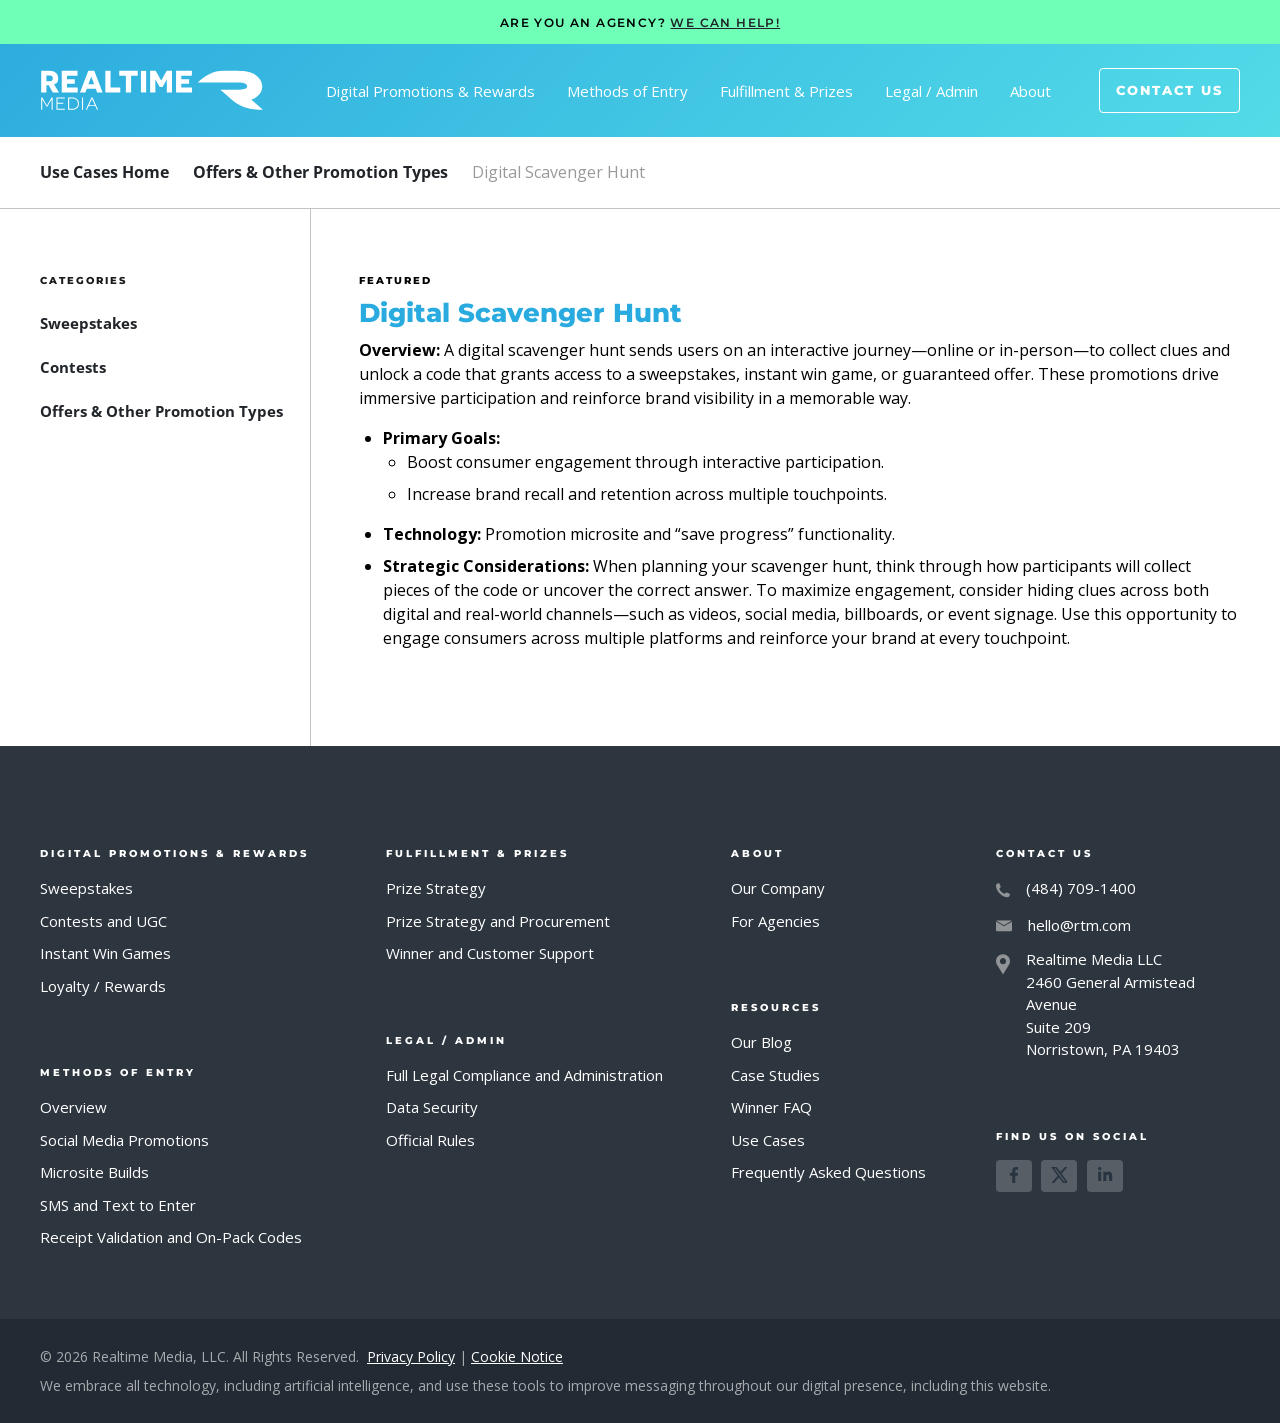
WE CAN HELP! (725, 22)
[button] (430, 91)
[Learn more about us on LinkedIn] (1105, 1176)
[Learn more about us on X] (1059, 1176)
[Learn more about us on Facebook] (1014, 1176)
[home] (152, 90)
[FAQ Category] (320, 172)
